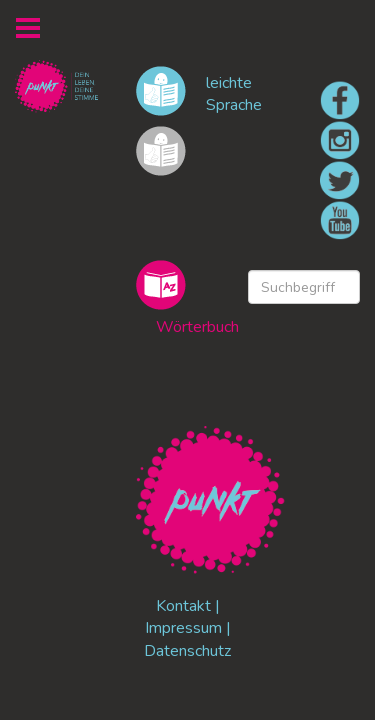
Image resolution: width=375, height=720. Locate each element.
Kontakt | (188, 606)
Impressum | (188, 628)
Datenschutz (187, 651)
